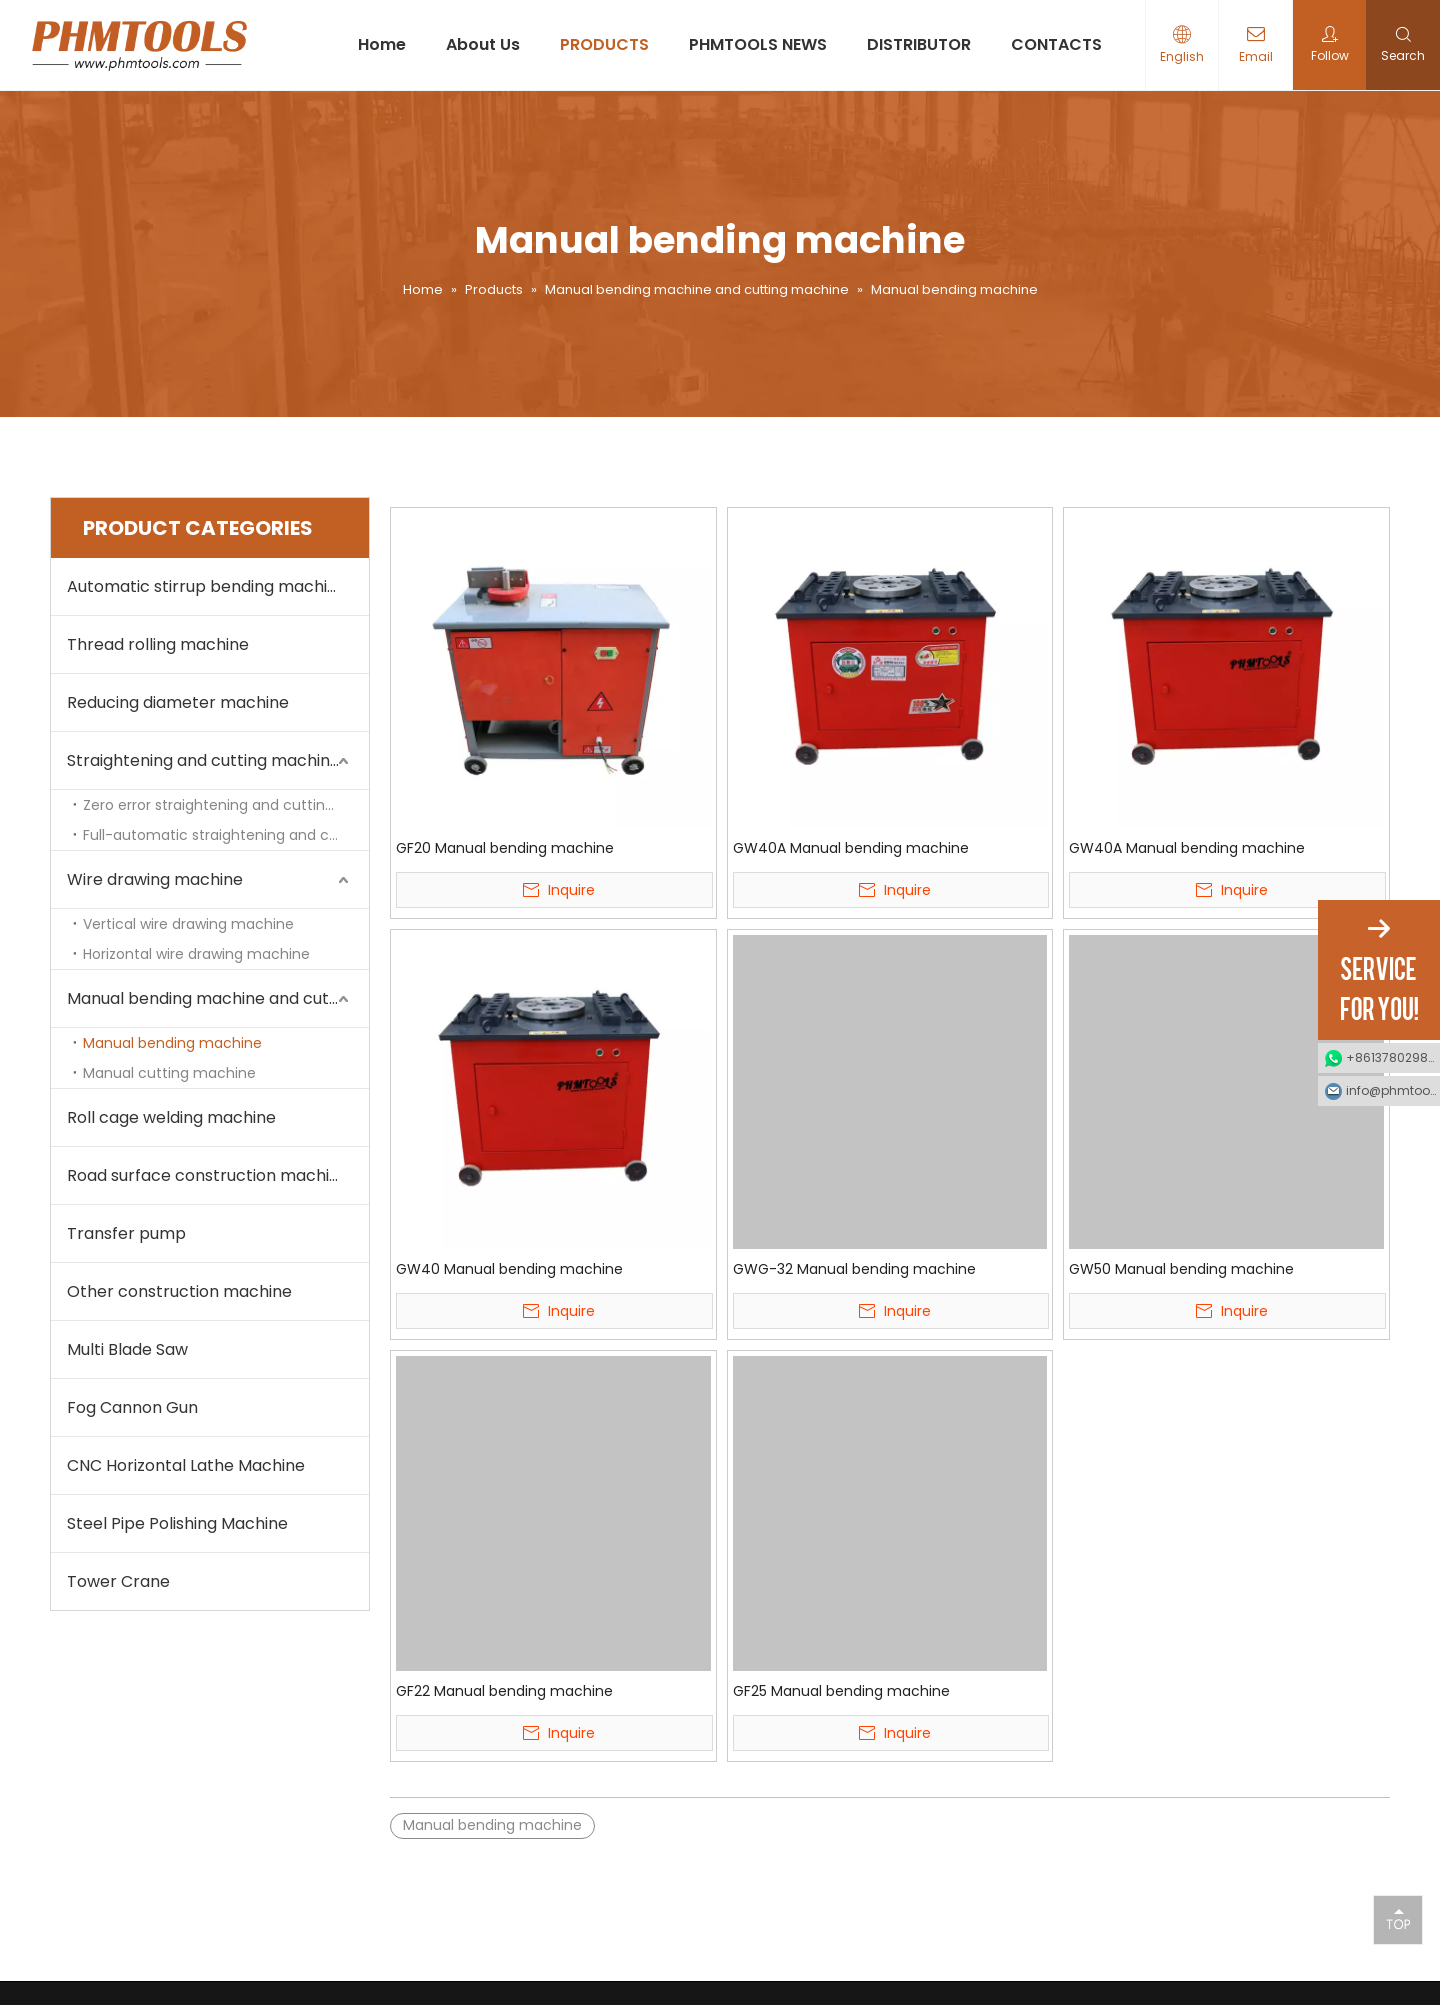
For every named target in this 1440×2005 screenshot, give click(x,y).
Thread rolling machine (158, 644)
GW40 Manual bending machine (509, 1269)
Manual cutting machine (169, 1073)
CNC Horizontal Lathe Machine (186, 1465)
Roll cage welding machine (171, 1117)
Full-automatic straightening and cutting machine (226, 835)
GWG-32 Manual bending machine (854, 1269)
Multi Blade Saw (127, 1349)
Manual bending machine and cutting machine (218, 998)
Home (382, 44)
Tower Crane (118, 1581)
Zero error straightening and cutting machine (226, 805)
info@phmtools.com (1393, 1090)
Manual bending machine (172, 1043)
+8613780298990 (1393, 1057)
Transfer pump (126, 1233)
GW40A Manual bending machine (851, 848)
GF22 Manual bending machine (504, 1691)
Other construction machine (179, 1291)
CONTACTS (1056, 44)
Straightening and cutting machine (203, 760)
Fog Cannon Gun (132, 1407)
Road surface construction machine (208, 1175)
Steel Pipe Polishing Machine (177, 1523)
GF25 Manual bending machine (841, 1691)
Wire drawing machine (155, 879)
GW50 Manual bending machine (1181, 1269)
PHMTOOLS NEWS (758, 44)
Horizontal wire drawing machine (196, 954)
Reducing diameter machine (178, 702)
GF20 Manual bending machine (505, 848)
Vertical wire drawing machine (188, 924)
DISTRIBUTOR (919, 44)
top (1398, 1919)
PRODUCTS (604, 44)
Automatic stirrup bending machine (207, 586)
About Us (483, 44)
